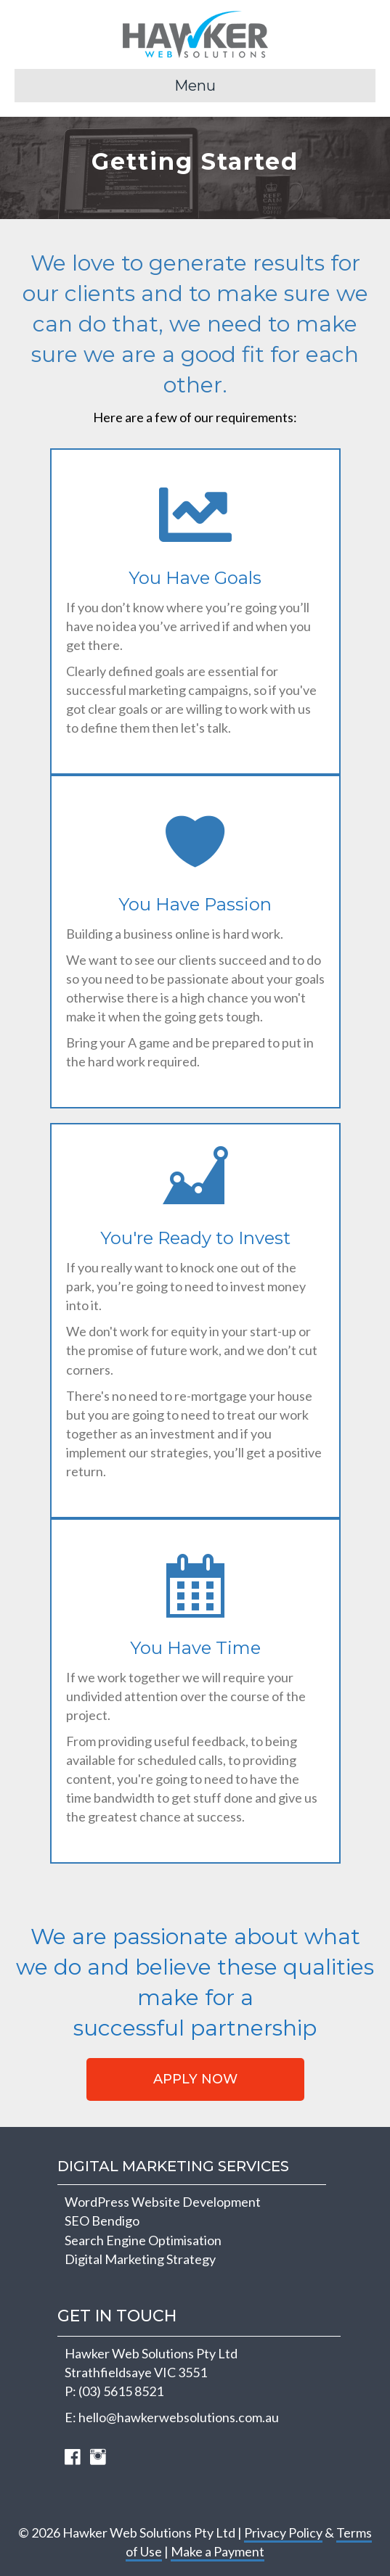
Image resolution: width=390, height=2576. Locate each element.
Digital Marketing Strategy (140, 2259)
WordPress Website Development (163, 2202)
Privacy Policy (283, 2532)
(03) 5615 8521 (120, 2391)
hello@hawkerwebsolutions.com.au (178, 2417)
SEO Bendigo (102, 2221)
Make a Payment (217, 2551)
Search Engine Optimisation (143, 2240)
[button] (195, 2079)
